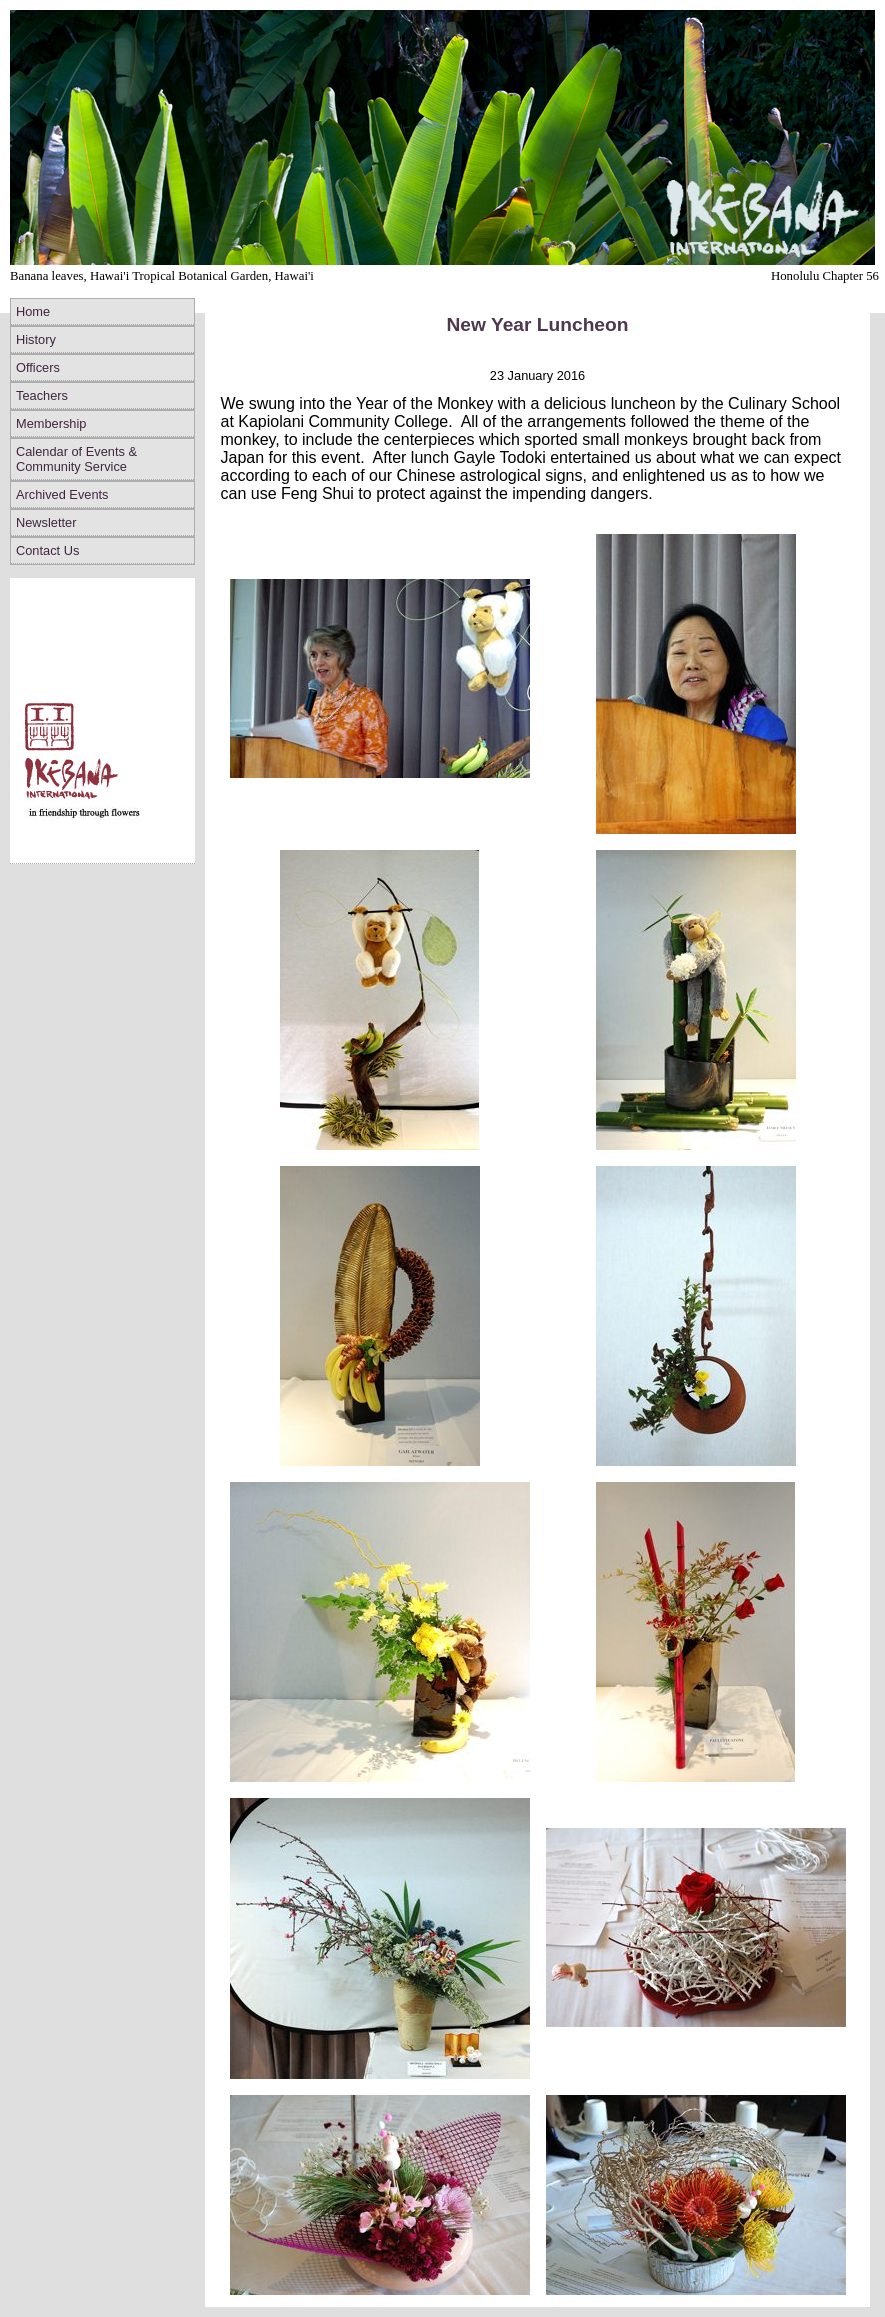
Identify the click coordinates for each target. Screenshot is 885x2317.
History (36, 339)
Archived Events (62, 494)
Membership (51, 423)
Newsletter (46, 522)
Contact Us (47, 550)
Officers (38, 367)
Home (33, 311)
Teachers (42, 395)
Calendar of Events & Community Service (76, 459)
